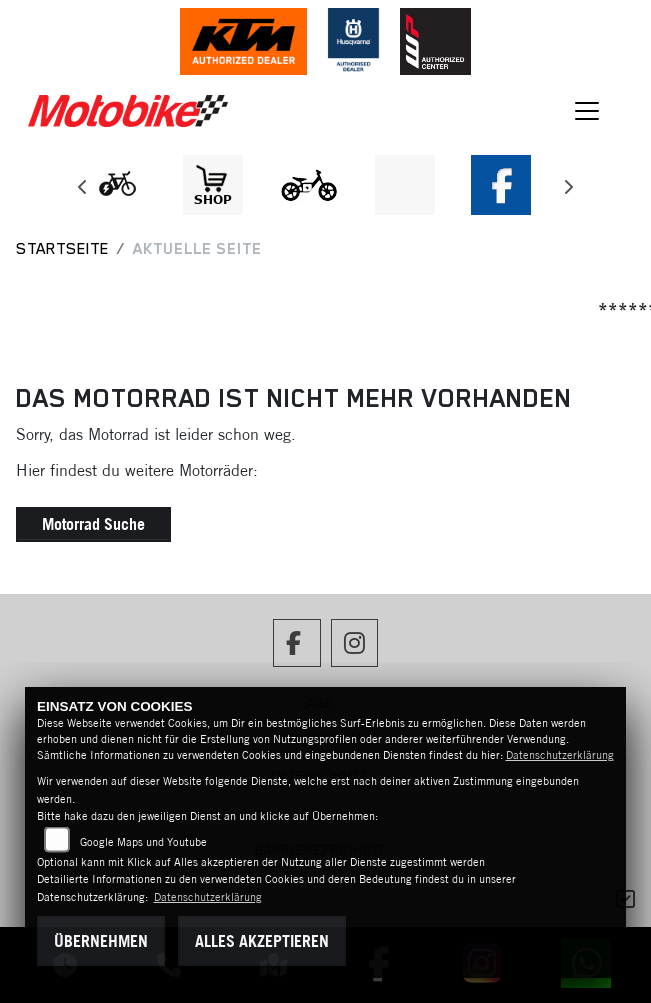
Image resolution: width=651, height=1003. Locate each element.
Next (568, 190)
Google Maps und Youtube (143, 842)
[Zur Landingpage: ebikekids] (309, 185)
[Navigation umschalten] (587, 111)
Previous (83, 190)
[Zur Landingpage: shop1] (213, 185)
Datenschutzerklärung (560, 755)
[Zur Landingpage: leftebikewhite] (117, 185)
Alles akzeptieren (262, 941)
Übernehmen (101, 941)
